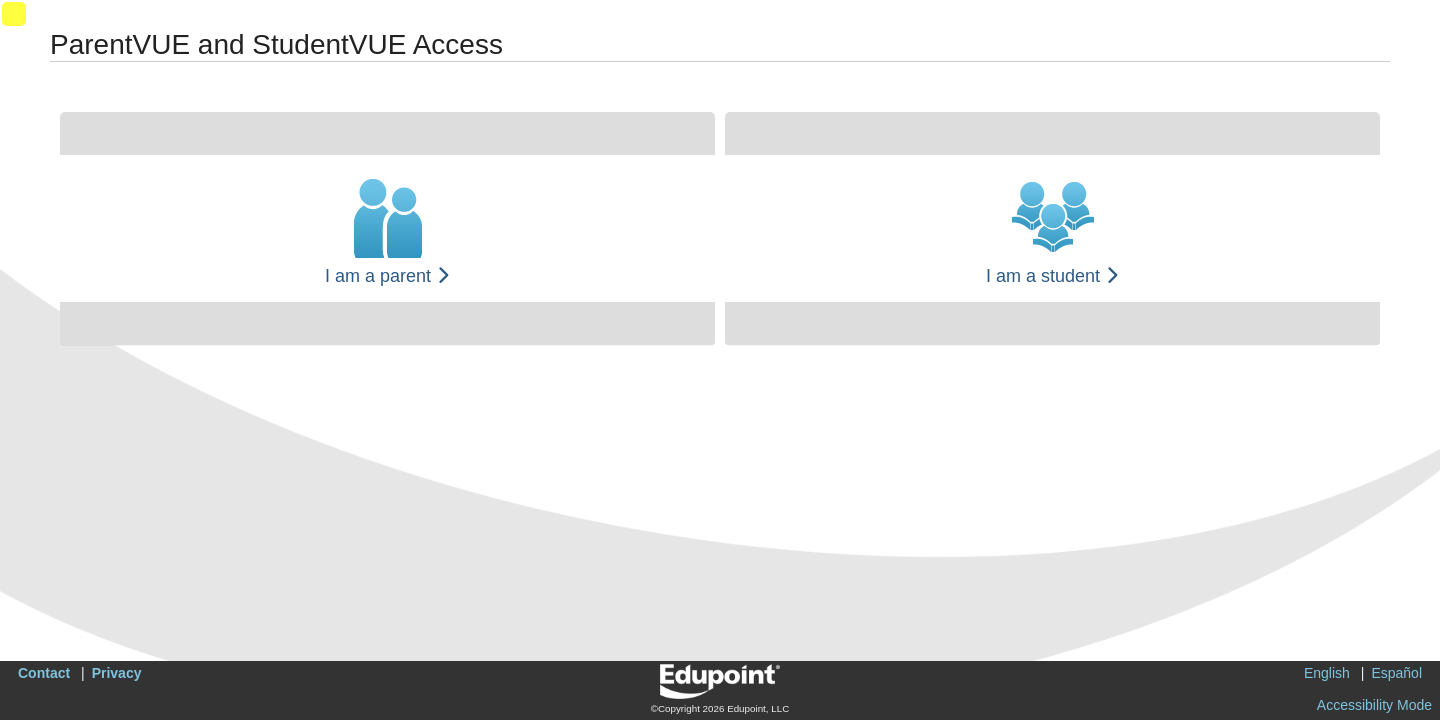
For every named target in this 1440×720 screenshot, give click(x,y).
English (1327, 673)
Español (1396, 673)
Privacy (117, 673)
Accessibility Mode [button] (1374, 705)
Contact (44, 673)
